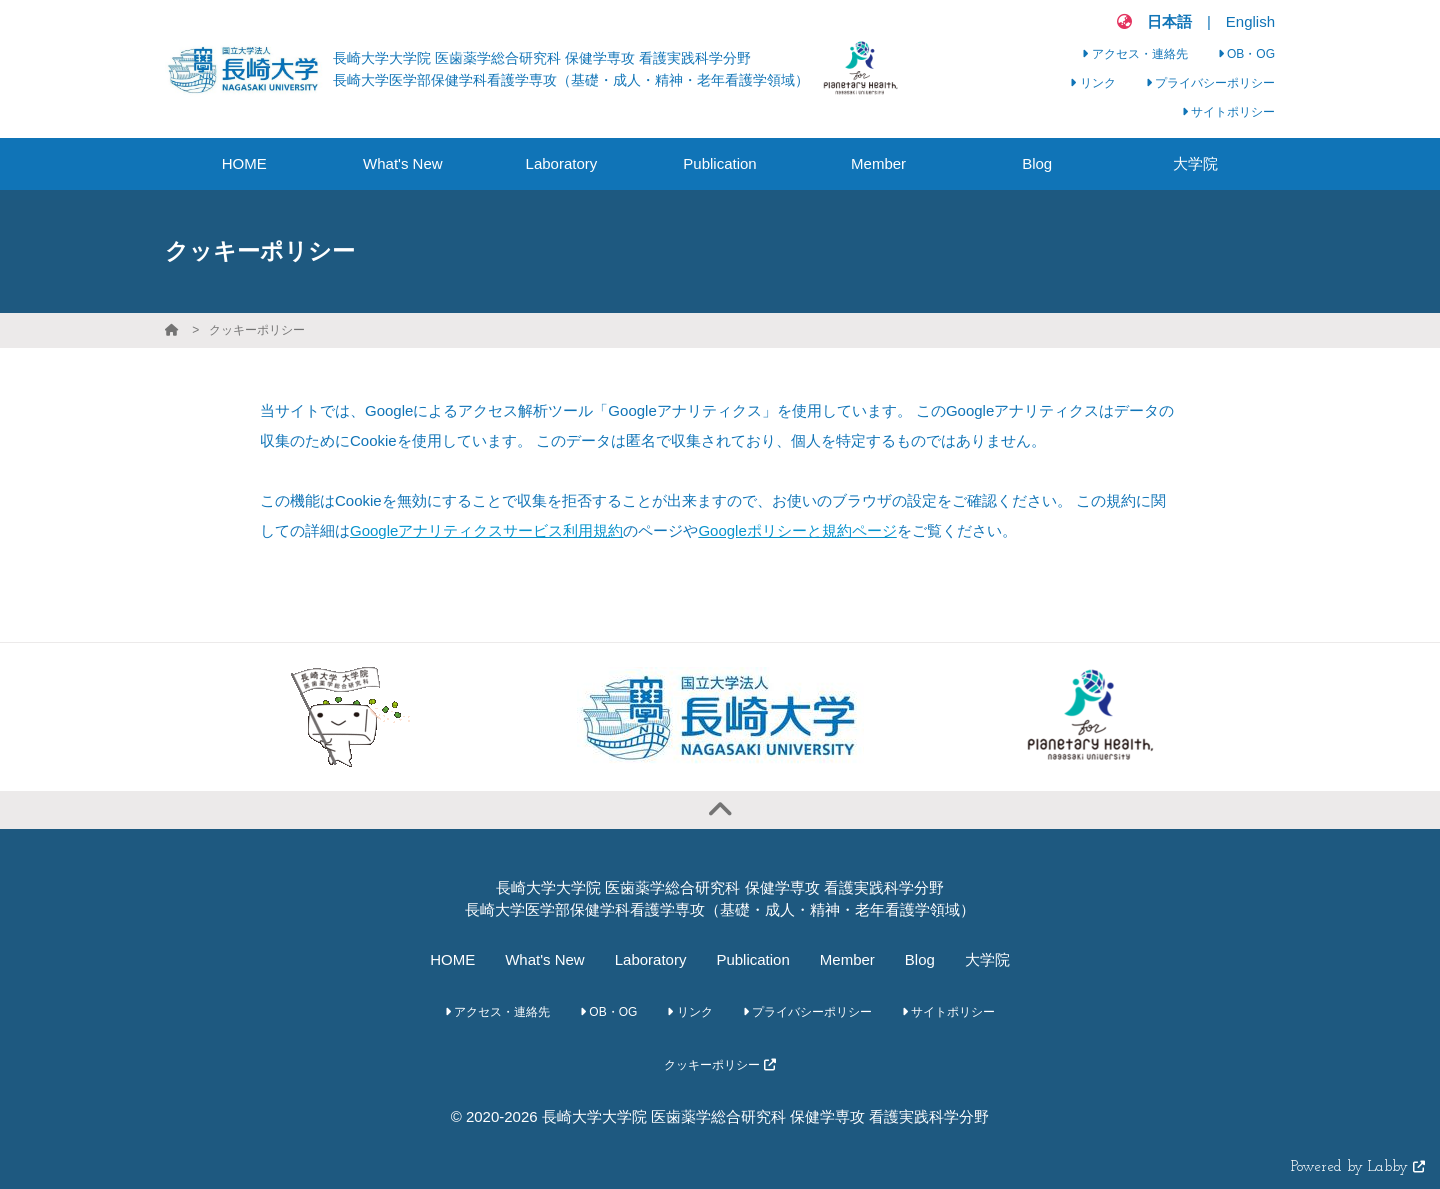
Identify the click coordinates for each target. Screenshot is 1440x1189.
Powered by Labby (1358, 1167)
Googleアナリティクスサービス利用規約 (486, 530)
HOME (452, 959)
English (1250, 21)
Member (847, 959)
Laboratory (651, 959)
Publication (752, 959)
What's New (545, 959)
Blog (920, 959)
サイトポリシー (1228, 112)
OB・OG (1246, 54)
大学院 (987, 959)
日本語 (1169, 21)
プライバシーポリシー (1210, 83)
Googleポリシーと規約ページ (797, 530)
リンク (1092, 83)
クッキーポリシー (257, 330)
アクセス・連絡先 (1134, 54)
